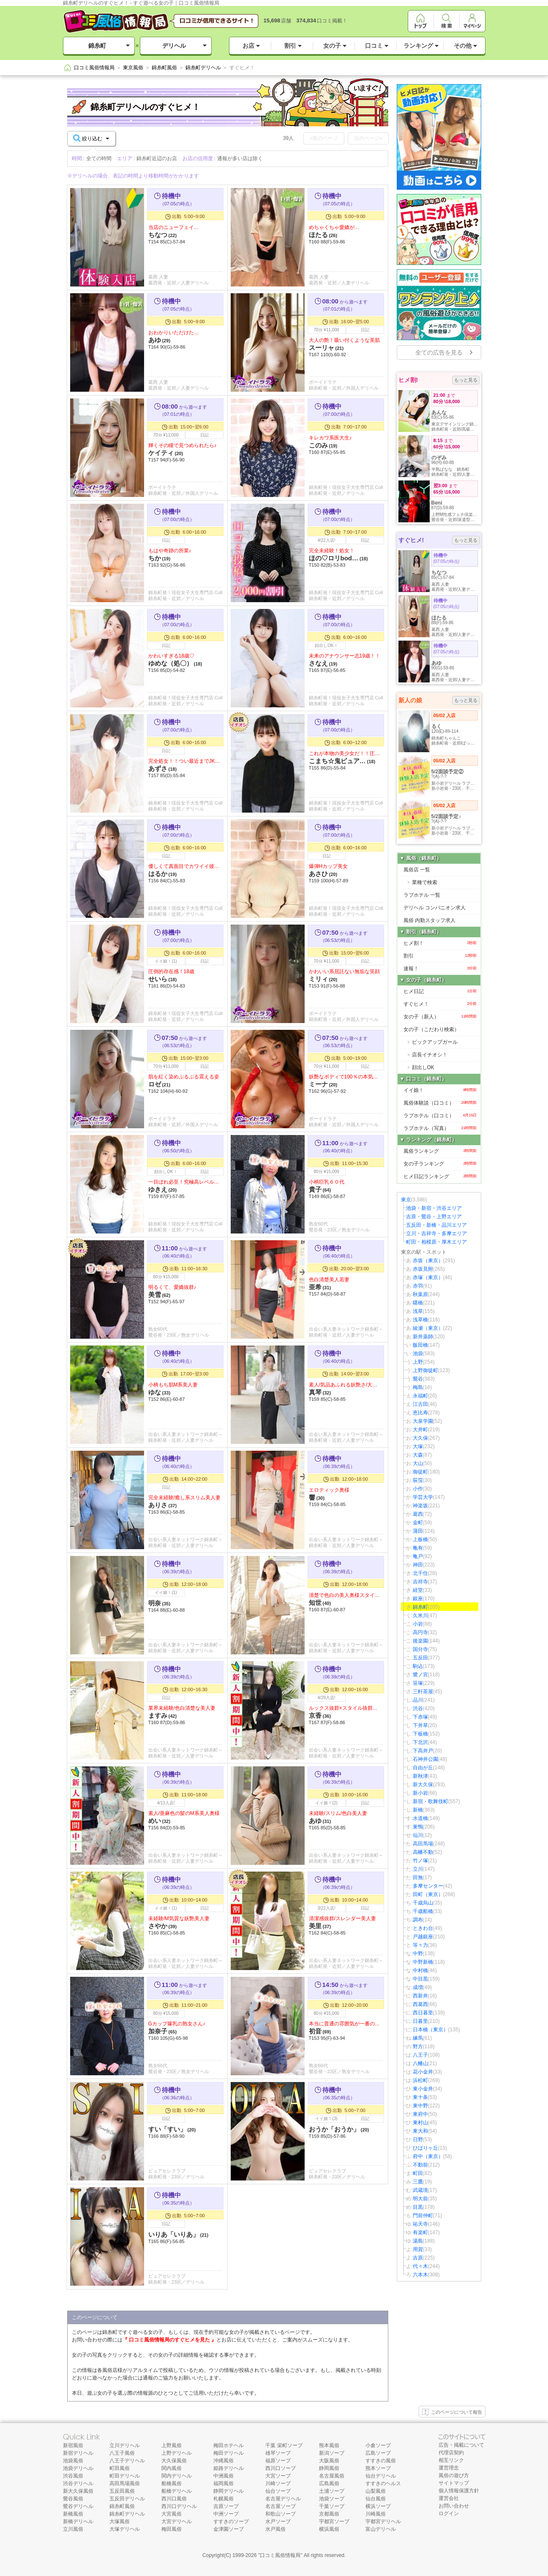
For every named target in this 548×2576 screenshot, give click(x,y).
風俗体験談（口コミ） (440, 1103)
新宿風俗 (73, 2445)
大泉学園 (423, 1421)
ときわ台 (423, 1928)
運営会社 (449, 2498)
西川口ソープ (280, 2468)
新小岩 (420, 1793)
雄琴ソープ (278, 2453)
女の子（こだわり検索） (431, 1029)
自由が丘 (423, 1768)
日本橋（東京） (430, 2030)
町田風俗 (119, 2468)
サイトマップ (454, 2483)
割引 (440, 956)
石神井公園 (425, 1759)
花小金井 (423, 2072)
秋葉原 (420, 1294)
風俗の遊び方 (454, 2475)
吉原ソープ (226, 2506)
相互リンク (451, 2460)
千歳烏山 (423, 1903)
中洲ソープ (226, 2514)
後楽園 (420, 1641)
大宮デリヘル (176, 2521)
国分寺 (420, 1649)
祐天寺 (420, 2224)
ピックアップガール (435, 1042)
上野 (418, 1362)
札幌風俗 (223, 2499)
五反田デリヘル (127, 2499)
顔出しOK (423, 1067)
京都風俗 (329, 2514)
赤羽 (418, 1286)
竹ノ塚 (420, 1861)
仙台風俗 (375, 2499)
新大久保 (423, 1784)
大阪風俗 (329, 2461)
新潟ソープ (331, 2453)
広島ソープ (378, 2453)
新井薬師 (423, 1337)
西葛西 (420, 2004)
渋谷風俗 (73, 2476)
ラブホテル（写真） (440, 1128)
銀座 (418, 1599)
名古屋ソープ (280, 2506)
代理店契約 (451, 2453)
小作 (418, 1489)
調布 (418, 1920)
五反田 (420, 1658)
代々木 (420, 2266)
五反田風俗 (122, 2491)
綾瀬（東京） (428, 1328)
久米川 (420, 1615)
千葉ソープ (331, 2506)
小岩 (418, 1624)
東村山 (420, 2123)
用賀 (418, 2249)
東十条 (420, 2097)
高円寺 (420, 1632)
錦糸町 (97, 45)
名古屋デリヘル (283, 2499)
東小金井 (423, 2089)
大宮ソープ (278, 2476)
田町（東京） (428, 1894)
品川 (418, 1700)
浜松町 (420, 2080)
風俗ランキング (440, 1151)
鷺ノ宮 (420, 1675)
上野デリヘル (176, 2453)
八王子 (420, 2055)
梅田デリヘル (228, 2453)
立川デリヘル (124, 2445)
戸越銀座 (423, 1937)
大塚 (418, 1446)
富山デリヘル (380, 2529)
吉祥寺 (420, 1582)
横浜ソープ (378, 2506)
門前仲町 (423, 2216)
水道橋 (420, 1818)
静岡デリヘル (228, 2491)
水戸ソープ (278, 2521)
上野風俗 (171, 2445)
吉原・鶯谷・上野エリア (434, 1217)
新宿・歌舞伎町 (430, 1801)
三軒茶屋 (423, 1692)
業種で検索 (424, 882)
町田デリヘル (124, 2476)
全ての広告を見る (439, 352)
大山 (418, 1463)
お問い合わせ (454, 2506)
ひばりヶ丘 (425, 2148)
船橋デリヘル (176, 2491)
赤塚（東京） (428, 1277)
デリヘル (174, 45)
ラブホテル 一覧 (422, 895)
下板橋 (420, 1734)
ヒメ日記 (440, 991)
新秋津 (420, 1776)
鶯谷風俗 (73, 2499)
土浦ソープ (331, 2491)
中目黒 (420, 1979)
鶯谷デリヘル (78, 2506)
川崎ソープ (278, 2483)
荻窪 (418, 1480)
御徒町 (420, 1472)
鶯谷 (418, 1379)
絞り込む (91, 138)
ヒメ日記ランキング (440, 1176)
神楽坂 (420, 1506)
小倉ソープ (378, 2445)
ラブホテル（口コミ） (440, 1116)
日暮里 (420, 2021)
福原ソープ (278, 2461)
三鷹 (418, 2182)
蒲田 (418, 1531)
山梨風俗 (375, 2491)
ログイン (449, 2513)
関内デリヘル (176, 2476)
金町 (418, 1522)
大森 (418, 1455)
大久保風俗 (174, 2461)
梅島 (418, 1387)
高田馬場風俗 (124, 2483)
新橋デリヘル (78, 2521)
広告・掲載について (461, 2445)
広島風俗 (329, 2483)
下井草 (420, 1725)
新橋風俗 (73, 2514)
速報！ (440, 968)
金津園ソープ (228, 2529)
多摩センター (428, 1886)
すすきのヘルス (383, 2483)
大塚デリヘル (124, 2529)
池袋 (418, 1353)
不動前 (420, 2165)
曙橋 (418, 1303)
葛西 (418, 1514)
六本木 (420, 2275)
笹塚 (418, 1683)
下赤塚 (420, 1717)
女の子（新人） (440, 1017)
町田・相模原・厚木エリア (436, 1242)
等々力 (420, 1945)
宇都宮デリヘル (383, 2521)
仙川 (418, 1835)
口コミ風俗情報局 (280, 2555)
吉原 (418, 2258)
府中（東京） (428, 2156)
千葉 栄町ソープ (283, 2445)
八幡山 (420, 2063)
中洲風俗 (223, 2476)
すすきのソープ (231, 2521)
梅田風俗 (171, 2529)
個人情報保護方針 (459, 2491)
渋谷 (418, 1708)
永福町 (420, 1396)
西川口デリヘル (179, 2506)
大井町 (420, 1430)
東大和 (420, 2131)
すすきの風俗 (380, 2461)
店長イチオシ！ (429, 1055)
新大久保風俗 (78, 2491)
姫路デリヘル (228, 2468)
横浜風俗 (329, 2529)
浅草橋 (420, 1320)
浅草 (418, 1311)
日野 (418, 2139)
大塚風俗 (119, 2521)
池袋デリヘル (78, 2468)
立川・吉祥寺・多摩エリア (436, 1233)
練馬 (418, 2038)
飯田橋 (420, 1345)
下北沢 (420, 1742)
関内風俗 (171, 2468)
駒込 (418, 1666)
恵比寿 (420, 1413)
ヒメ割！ (440, 943)
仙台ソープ (278, 2491)
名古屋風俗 (331, 2476)
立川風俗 (73, 2529)
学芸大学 (423, 1497)
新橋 (418, 1810)
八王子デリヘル (127, 2461)
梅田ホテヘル (228, 2445)
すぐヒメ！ (440, 1004)
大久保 (420, 1438)
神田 (418, 1565)
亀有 (418, 1548)
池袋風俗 (73, 2461)
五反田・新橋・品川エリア (436, 1225)
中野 (418, 1954)
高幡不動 (423, 1852)
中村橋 (420, 1970)
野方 (418, 2046)
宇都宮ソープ (334, 2521)
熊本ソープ (378, 2468)
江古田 (420, 1404)
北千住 (420, 1573)
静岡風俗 (329, 2468)
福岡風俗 (223, 2483)
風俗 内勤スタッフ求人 (429, 920)
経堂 (418, 1590)
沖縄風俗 (223, 2461)
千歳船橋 (423, 1911)
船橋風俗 (171, 2483)
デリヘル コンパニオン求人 (435, 908)
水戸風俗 (275, 2529)
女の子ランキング (440, 1164)
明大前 (420, 2199)
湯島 (418, 2241)
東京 (406, 1200)
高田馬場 (423, 1844)
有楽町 (420, 2232)
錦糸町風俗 (122, 2506)
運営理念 (449, 2468)
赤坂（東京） (428, 1260)
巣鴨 (418, 1827)
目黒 (418, 2207)
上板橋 (420, 1539)
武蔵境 (420, 2190)
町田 (418, 2173)
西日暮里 (423, 2013)
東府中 (420, 2114)
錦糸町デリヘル (127, 2514)
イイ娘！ (440, 1090)
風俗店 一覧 (417, 870)
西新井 (420, 1996)
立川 (418, 1869)
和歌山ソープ (280, 2514)
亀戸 (418, 1556)
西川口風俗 (174, 2499)
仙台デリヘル (380, 2476)
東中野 (420, 2106)
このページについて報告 (452, 2412)
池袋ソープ (331, 2499)
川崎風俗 (375, 2514)
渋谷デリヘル (78, 2483)
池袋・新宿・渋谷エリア (434, 1208)
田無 (418, 1877)
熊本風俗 (329, 2445)
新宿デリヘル (78, 2453)
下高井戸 (423, 1751)
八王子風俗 (122, 2453)
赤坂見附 (423, 1269)
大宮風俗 (171, 2514)
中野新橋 (423, 1962)
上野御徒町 (425, 1370)
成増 (418, 1987)
